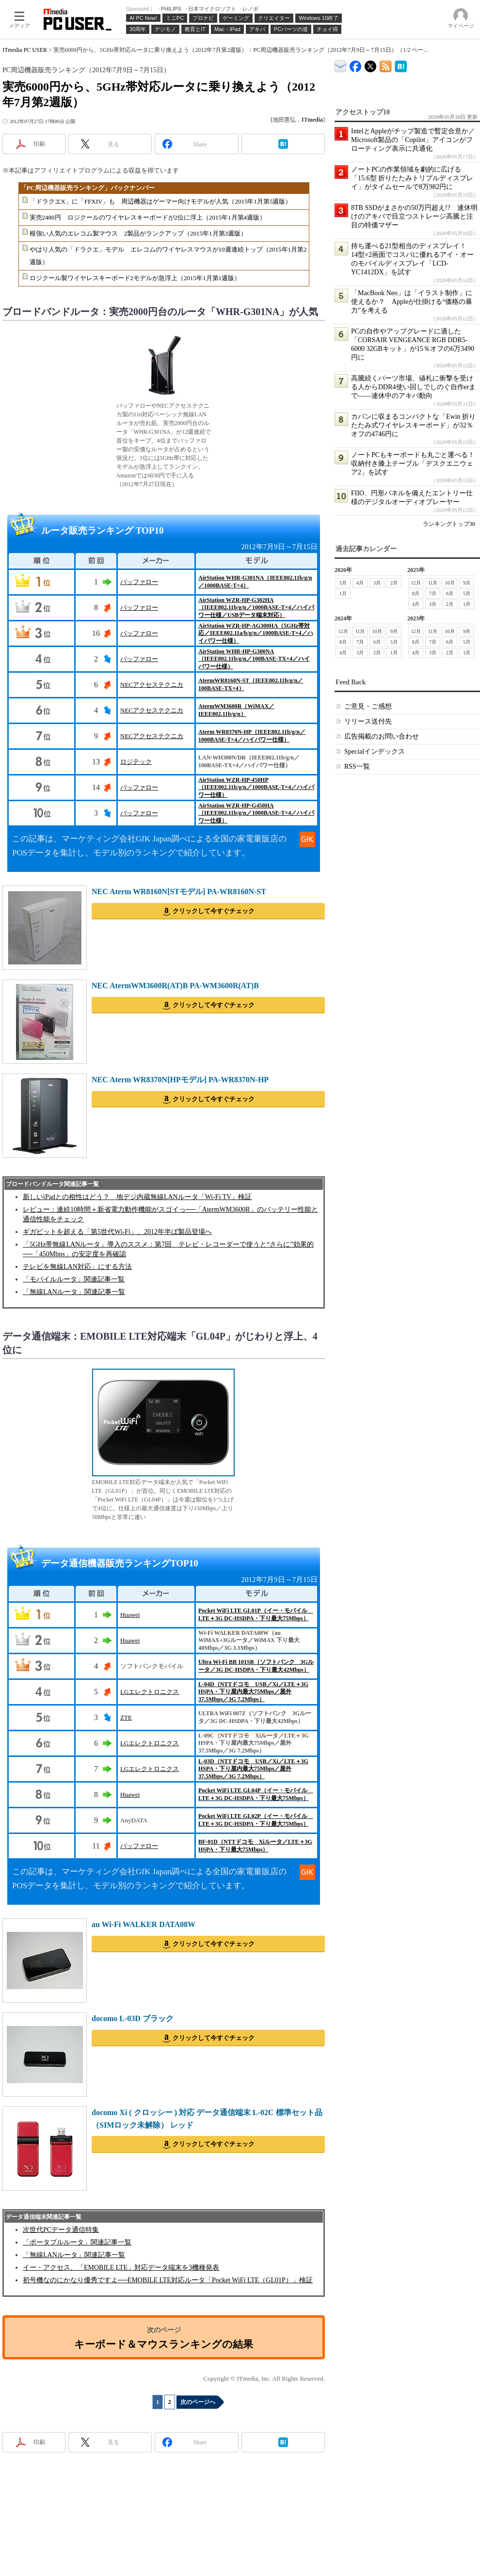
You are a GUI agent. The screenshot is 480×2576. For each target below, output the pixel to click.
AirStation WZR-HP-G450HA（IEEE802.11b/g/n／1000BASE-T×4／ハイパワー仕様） (256, 813)
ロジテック (136, 761)
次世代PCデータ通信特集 (61, 2229)
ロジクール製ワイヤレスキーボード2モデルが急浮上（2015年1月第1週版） (135, 278)
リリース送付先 (368, 721)
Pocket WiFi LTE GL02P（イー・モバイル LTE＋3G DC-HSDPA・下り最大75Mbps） (255, 1820)
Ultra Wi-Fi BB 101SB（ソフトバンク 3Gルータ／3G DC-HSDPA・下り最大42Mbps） (256, 1666)
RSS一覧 (357, 766)
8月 (415, 593)
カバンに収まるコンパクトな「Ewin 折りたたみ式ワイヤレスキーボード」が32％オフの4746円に (413, 425)
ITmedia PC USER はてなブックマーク (401, 65)
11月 (433, 582)
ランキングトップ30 (449, 524)
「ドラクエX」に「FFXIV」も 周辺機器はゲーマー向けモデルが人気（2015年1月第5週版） (161, 201)
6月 (449, 593)
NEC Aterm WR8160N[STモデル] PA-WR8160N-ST (179, 891)
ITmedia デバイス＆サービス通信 (341, 65)
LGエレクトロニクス (149, 1691)
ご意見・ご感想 (368, 706)
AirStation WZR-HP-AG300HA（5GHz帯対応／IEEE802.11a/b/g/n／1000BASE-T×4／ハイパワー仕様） (255, 633)
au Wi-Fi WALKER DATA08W (143, 1924)
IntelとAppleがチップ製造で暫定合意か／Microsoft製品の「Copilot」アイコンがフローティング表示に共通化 (413, 139)
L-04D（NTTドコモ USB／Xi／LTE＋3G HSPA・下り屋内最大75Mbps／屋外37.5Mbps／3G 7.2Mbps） (253, 1692)
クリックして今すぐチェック (214, 911)
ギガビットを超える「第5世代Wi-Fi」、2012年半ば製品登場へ (117, 1231)
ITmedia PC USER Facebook (356, 64)
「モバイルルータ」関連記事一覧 (74, 1279)
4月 (360, 582)
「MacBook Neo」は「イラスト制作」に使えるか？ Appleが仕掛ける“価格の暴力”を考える (411, 301)
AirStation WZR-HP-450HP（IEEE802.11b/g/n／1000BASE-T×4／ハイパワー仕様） (256, 787)
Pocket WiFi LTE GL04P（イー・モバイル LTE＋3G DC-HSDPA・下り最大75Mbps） (255, 1794)
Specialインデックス (374, 751)
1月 (343, 593)
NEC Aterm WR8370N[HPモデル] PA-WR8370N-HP (180, 1079)
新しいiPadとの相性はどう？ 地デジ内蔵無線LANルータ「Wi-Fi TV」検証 (137, 1197)
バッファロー (139, 581)
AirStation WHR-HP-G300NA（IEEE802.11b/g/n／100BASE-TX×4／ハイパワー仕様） (254, 659)
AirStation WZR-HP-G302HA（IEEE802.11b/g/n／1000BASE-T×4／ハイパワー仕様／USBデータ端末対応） (256, 607)
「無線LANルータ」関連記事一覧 (74, 1292)
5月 (343, 582)
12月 (416, 582)
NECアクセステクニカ (151, 684)
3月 (377, 582)
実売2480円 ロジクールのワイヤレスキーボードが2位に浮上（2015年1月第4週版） (148, 217)
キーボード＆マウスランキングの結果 (163, 2344)
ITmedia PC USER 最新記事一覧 (386, 65)
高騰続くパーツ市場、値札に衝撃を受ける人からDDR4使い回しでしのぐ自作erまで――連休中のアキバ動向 (413, 387)
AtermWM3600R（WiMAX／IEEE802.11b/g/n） (236, 710)
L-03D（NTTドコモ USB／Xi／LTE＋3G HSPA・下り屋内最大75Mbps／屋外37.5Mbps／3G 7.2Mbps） (253, 1769)
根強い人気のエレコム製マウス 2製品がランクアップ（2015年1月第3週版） (138, 233)
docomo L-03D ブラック (133, 2018)
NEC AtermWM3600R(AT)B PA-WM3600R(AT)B (175, 985)
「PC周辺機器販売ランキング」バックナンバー (87, 187)
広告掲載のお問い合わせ (381, 736)
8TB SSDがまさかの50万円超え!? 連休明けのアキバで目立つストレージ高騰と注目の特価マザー (414, 216)
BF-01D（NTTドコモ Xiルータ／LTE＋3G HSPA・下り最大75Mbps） (255, 1845)
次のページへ (197, 2402)
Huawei (130, 1614)
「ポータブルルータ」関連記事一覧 (77, 2242)
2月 (394, 582)
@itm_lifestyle (371, 64)
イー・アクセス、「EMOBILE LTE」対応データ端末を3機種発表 (121, 2267)
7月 (432, 593)
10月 (450, 582)
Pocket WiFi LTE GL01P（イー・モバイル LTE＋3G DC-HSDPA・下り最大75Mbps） (255, 1614)
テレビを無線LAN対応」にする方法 (77, 1266)
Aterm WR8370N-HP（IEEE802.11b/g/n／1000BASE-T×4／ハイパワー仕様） (251, 735)
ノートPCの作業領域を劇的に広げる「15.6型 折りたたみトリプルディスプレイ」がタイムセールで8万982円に (412, 178)
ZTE (126, 1717)
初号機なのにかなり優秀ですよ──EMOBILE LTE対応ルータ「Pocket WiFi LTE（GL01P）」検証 (168, 2280)
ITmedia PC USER (24, 50)
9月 (466, 582)
